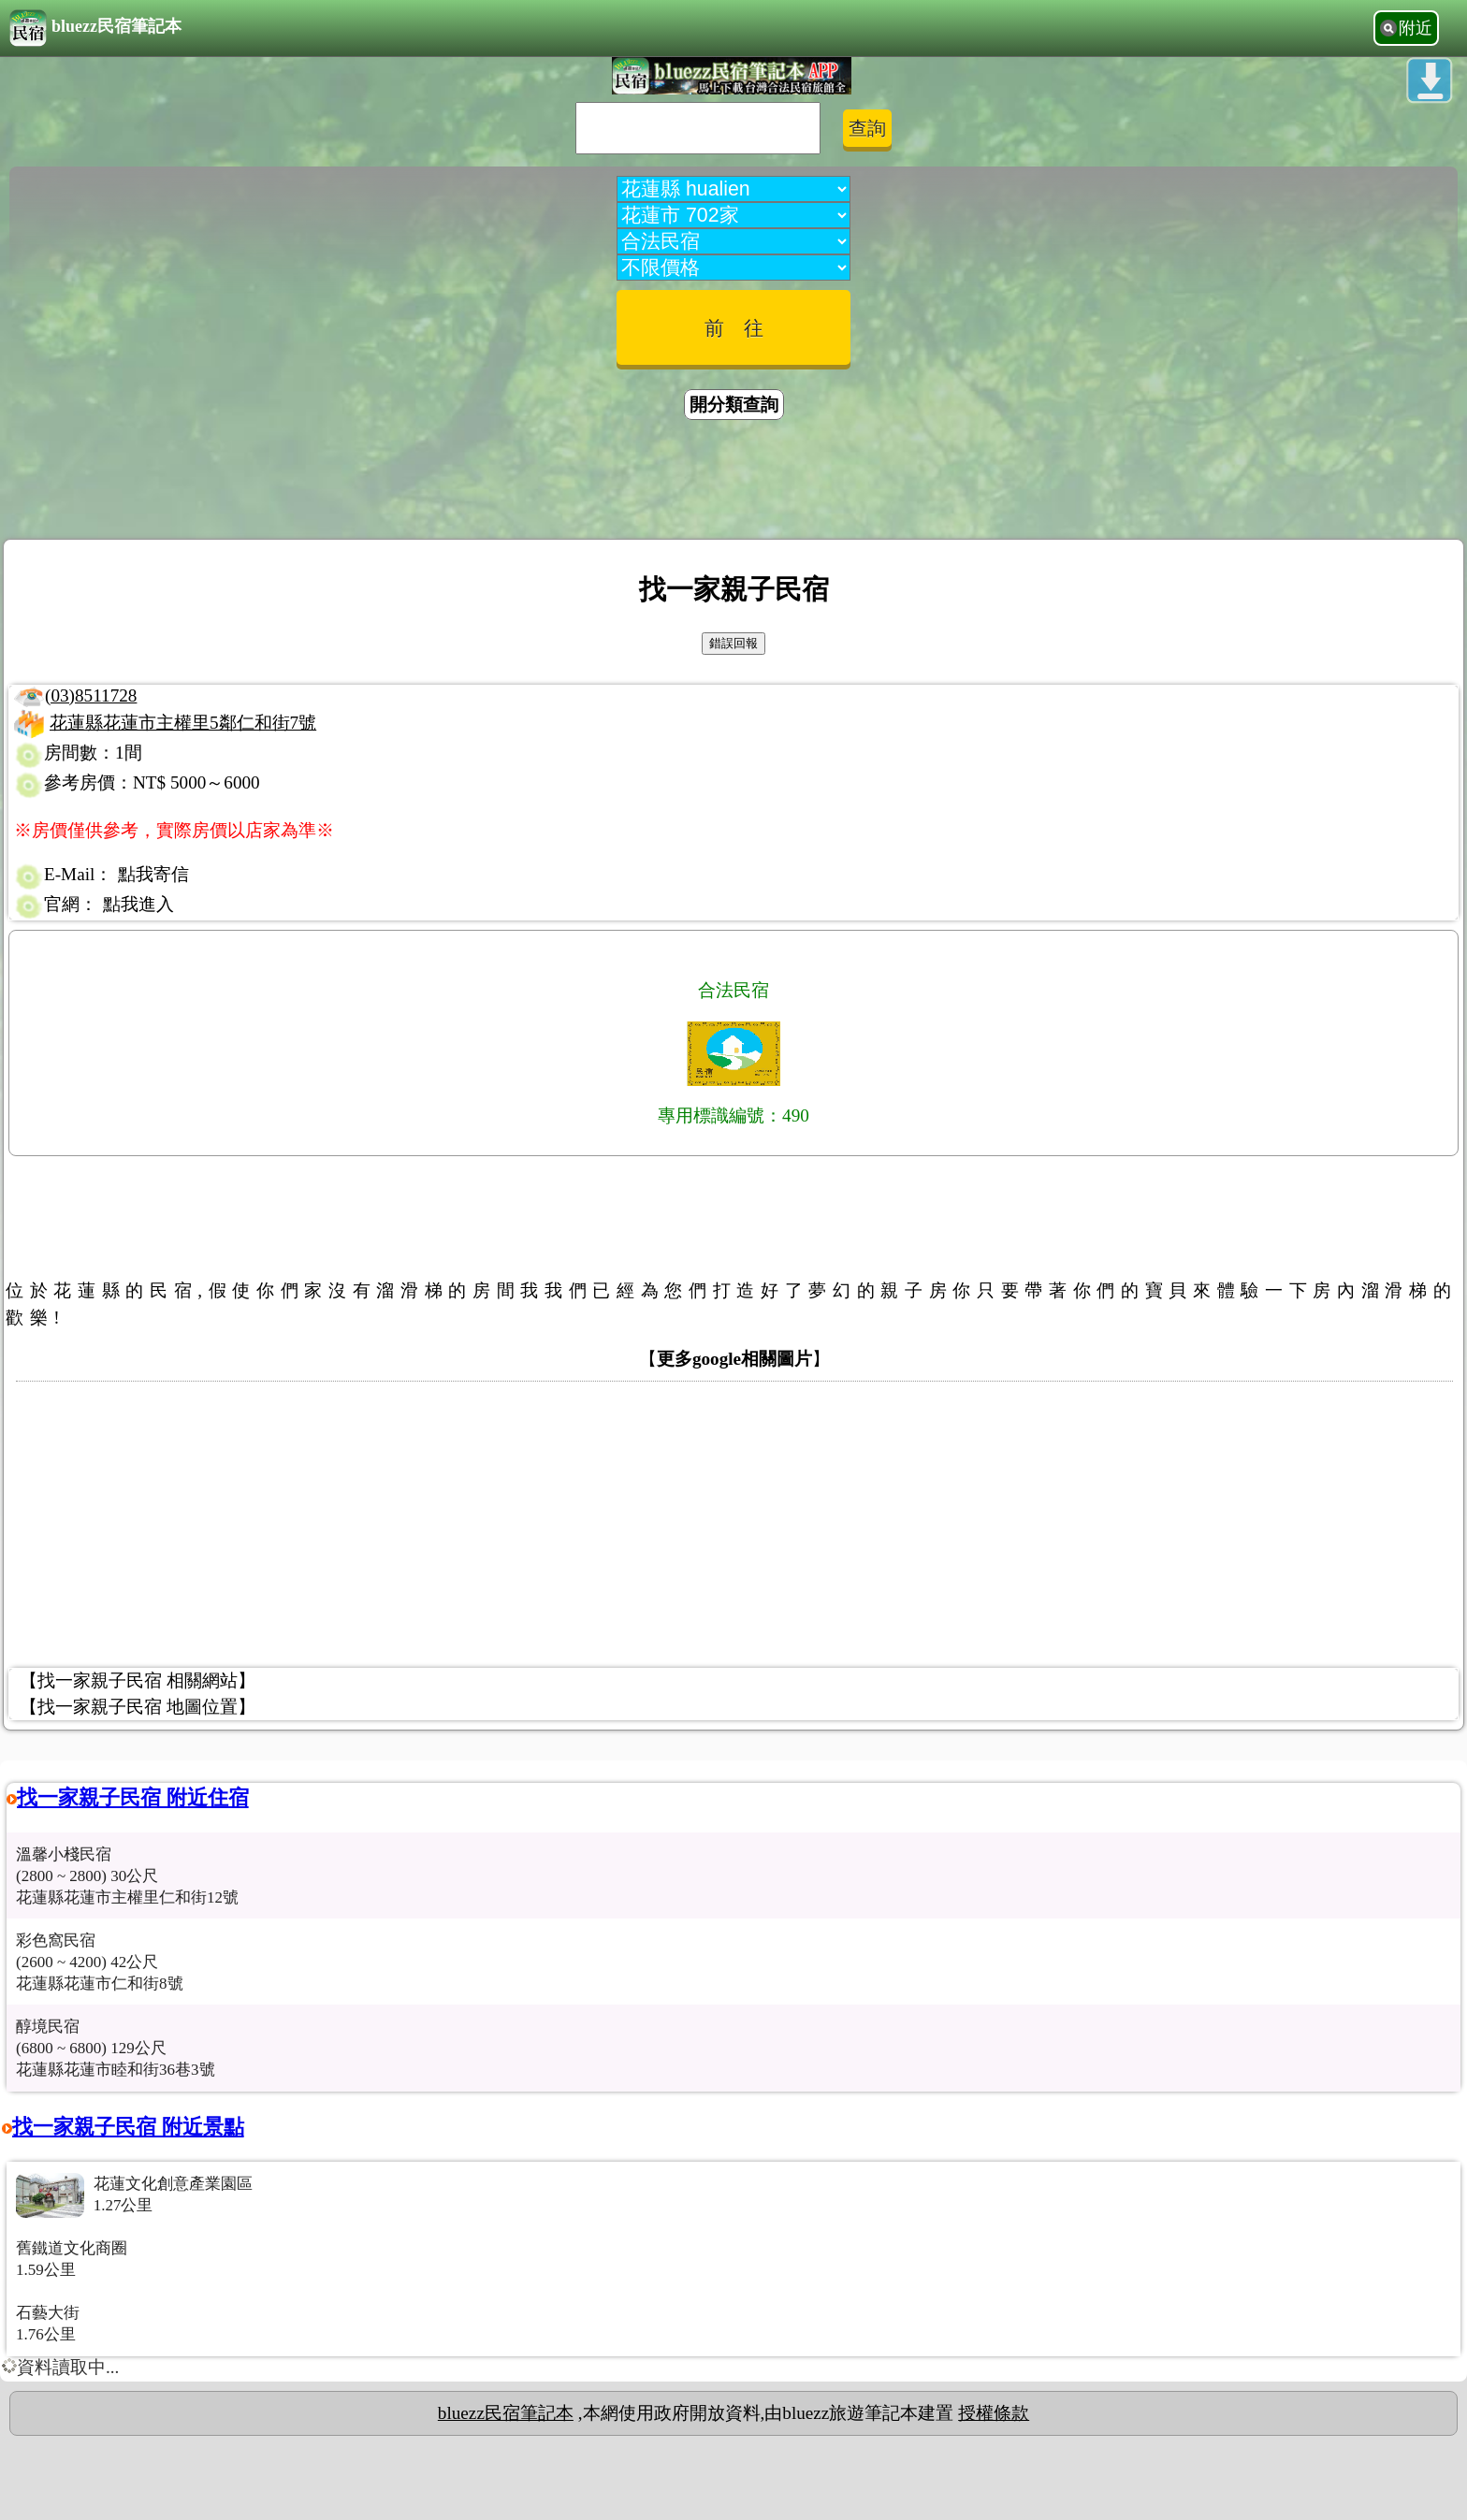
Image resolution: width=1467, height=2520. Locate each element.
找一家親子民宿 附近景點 (128, 2126)
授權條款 (993, 2413)
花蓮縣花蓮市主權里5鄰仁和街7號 (183, 722)
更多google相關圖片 (734, 1359)
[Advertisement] (733, 482)
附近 (1415, 28)
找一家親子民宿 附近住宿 (133, 1797)
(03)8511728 (91, 695)
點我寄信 (153, 874)
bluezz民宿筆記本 (95, 28)
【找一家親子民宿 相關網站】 (137, 1680)
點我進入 (138, 904)
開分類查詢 (734, 404)
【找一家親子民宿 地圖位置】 (137, 1706)
